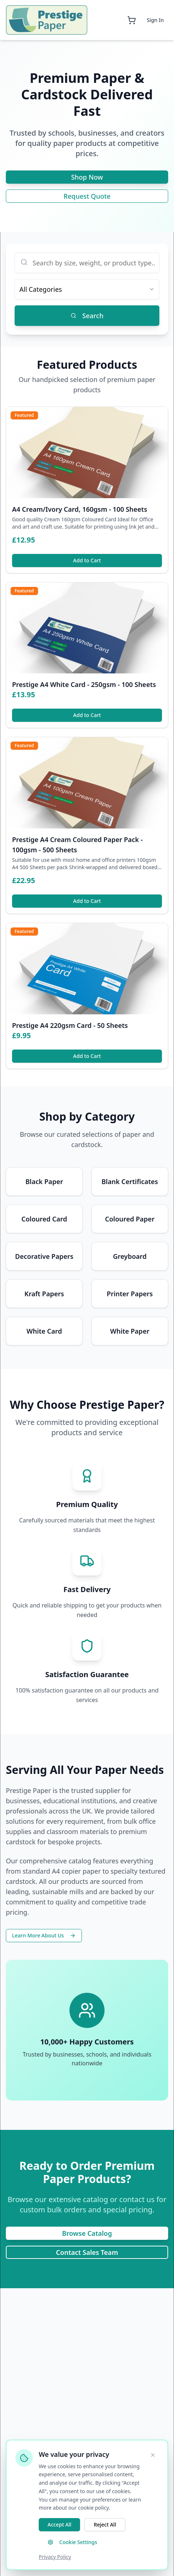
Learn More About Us (44, 1935)
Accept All (59, 2524)
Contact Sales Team (87, 2252)
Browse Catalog (87, 2233)
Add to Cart (87, 560)
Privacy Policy (55, 2556)
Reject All (105, 2524)
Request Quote (87, 196)
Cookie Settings (72, 2542)
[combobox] (87, 289)
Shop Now (87, 177)
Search (87, 315)
